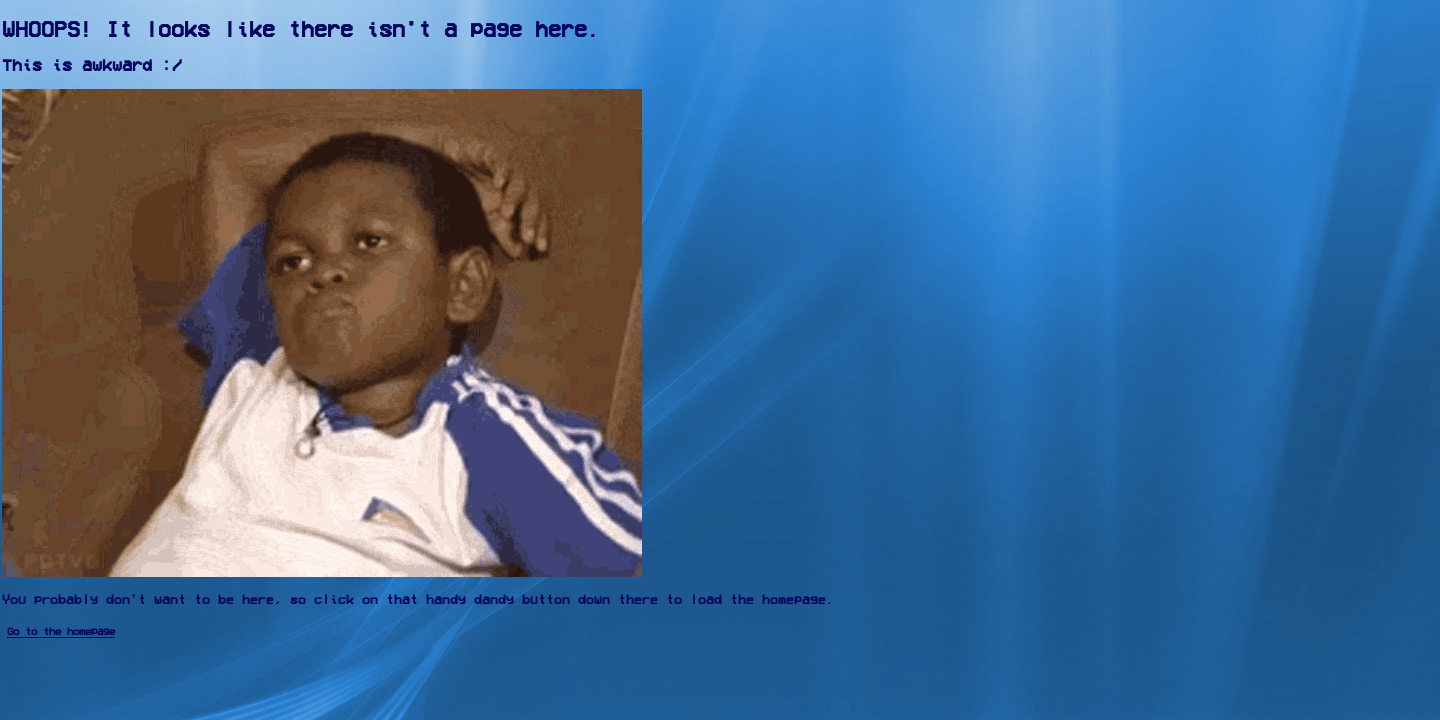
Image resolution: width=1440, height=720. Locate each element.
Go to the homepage (61, 632)
